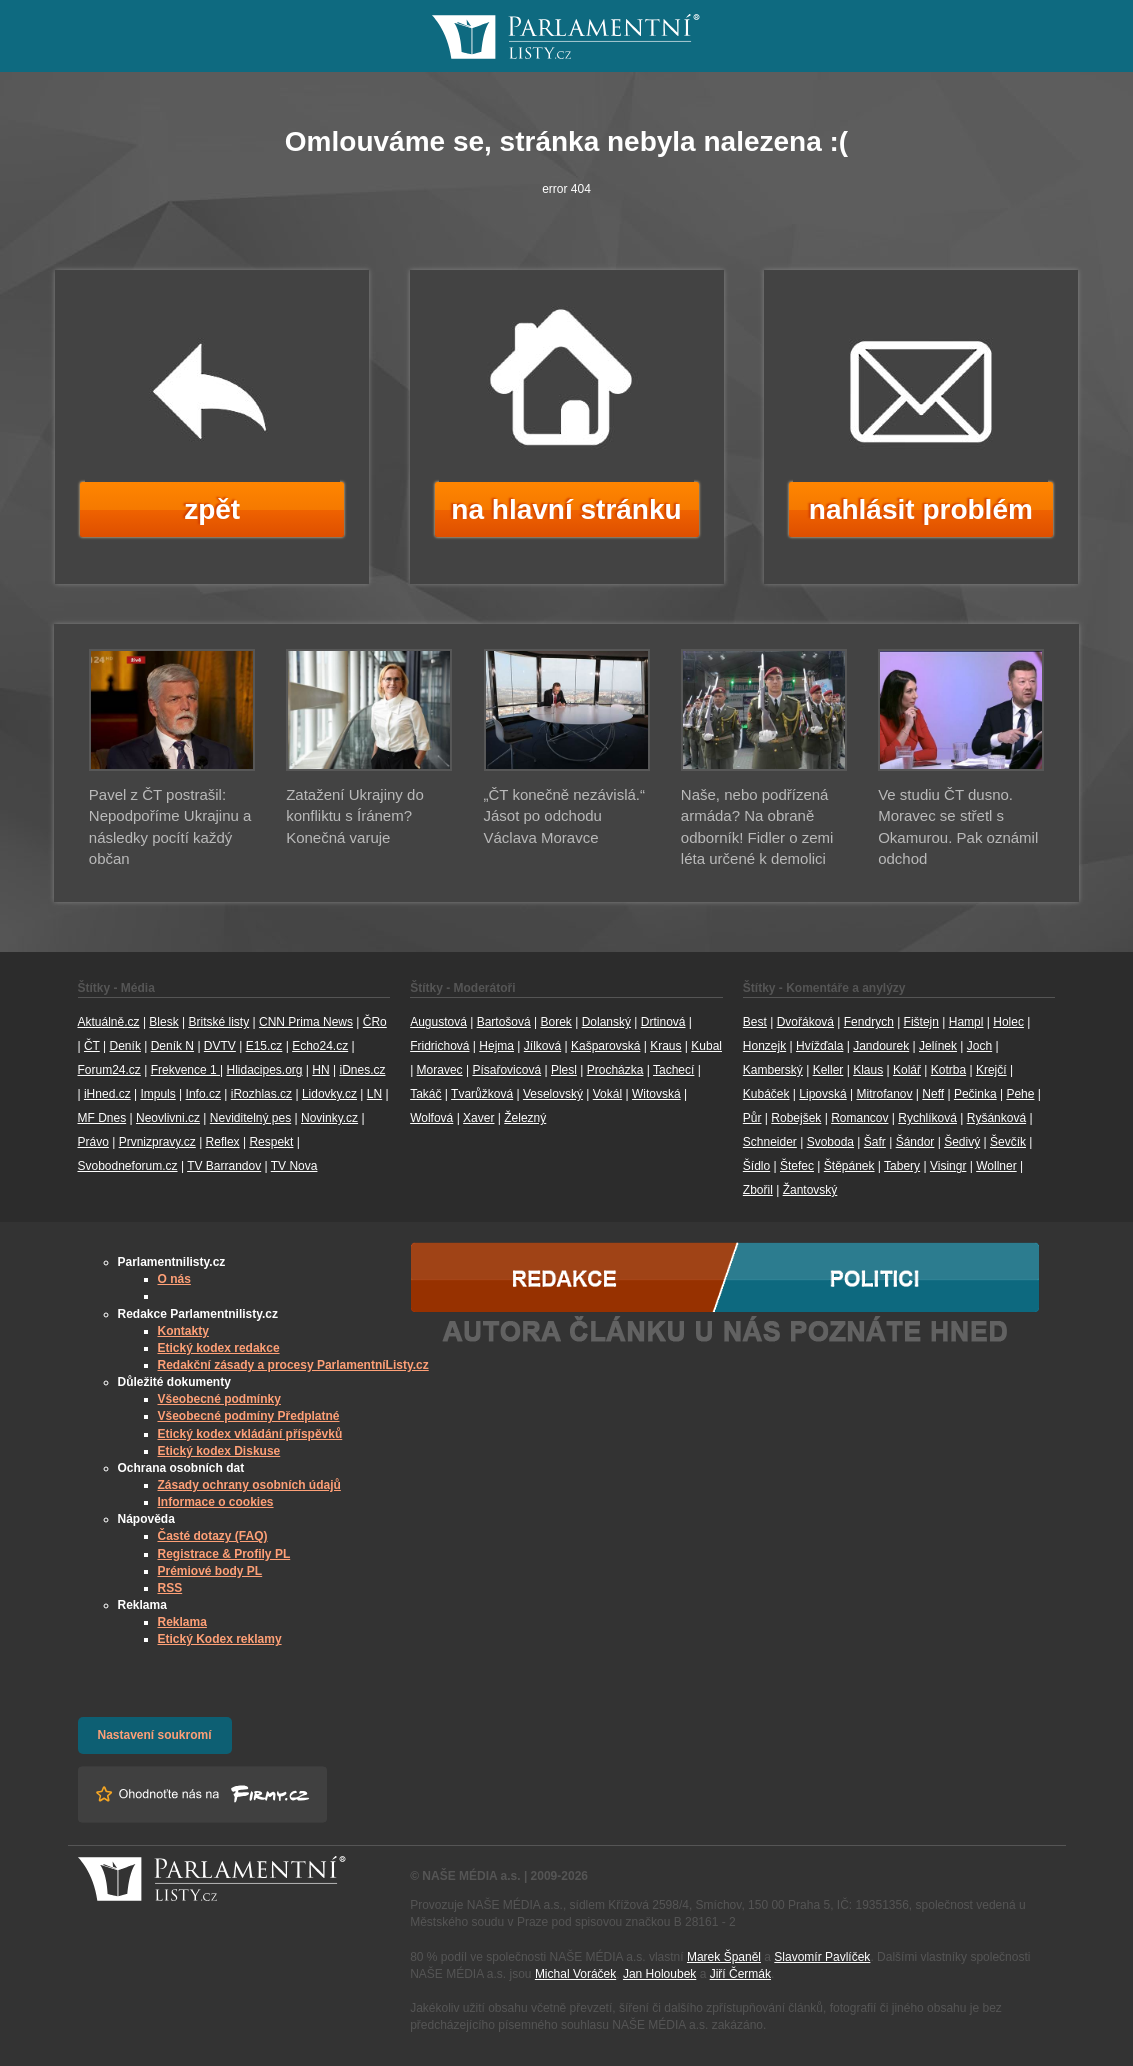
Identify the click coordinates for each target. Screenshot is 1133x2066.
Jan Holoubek (659, 1974)
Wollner (996, 1166)
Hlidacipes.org (264, 1070)
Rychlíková (927, 1118)
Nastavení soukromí (155, 1735)
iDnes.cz (362, 1070)
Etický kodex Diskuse (219, 1451)
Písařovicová (506, 1070)
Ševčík (1008, 1142)
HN (320, 1070)
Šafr (875, 1142)
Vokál (607, 1094)
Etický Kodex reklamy (220, 1639)
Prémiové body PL (210, 1571)
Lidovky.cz (329, 1094)
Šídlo (756, 1166)
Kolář (907, 1070)
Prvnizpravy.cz (157, 1142)
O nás (174, 1279)
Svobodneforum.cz (128, 1166)
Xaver (478, 1118)
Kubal (706, 1046)
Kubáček (766, 1094)
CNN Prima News (306, 1022)
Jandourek (881, 1046)
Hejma (496, 1046)
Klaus (868, 1070)
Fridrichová (439, 1046)
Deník (125, 1046)
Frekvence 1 (185, 1070)
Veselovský (553, 1094)
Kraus (665, 1046)
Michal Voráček (575, 1974)
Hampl (966, 1022)
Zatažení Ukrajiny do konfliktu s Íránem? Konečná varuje (355, 816)
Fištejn (921, 1022)
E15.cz (264, 1046)
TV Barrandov (224, 1166)
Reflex (223, 1142)
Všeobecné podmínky (219, 1399)
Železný (525, 1118)
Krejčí (991, 1070)
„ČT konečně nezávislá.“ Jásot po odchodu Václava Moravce (564, 816)
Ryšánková (996, 1118)
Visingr (948, 1166)
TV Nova (294, 1166)
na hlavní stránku (566, 509)
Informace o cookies (216, 1502)
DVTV (220, 1046)
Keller (828, 1070)
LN (374, 1094)
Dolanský (606, 1022)
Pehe (1020, 1094)
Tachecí (673, 1070)
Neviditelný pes (250, 1118)
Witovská (656, 1094)
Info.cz (203, 1094)
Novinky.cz (329, 1118)
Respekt (271, 1142)
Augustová (438, 1022)
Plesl (564, 1070)
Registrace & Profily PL (224, 1554)
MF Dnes (102, 1118)
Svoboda (830, 1142)
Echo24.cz (320, 1046)
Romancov (859, 1118)
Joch (979, 1046)
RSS (170, 1588)
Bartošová (504, 1022)
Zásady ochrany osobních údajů (249, 1485)
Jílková (542, 1046)
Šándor (915, 1142)
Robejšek (796, 1118)
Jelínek (938, 1046)
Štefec (797, 1166)
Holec (1008, 1022)
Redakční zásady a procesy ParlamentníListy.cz (293, 1365)
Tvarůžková (482, 1094)
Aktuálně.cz (109, 1022)
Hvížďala (819, 1046)
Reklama (182, 1622)
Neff (933, 1094)
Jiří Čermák (740, 1974)
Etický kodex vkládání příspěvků (250, 1434)
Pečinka (975, 1094)
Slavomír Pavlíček (822, 1957)
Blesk (163, 1022)
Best (755, 1022)
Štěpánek (849, 1166)
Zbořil (758, 1190)
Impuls (157, 1094)
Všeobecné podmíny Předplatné (249, 1416)
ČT (92, 1046)
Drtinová (663, 1022)
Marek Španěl (724, 1957)
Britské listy (218, 1022)
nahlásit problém (921, 509)
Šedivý (962, 1142)
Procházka (615, 1070)
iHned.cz (107, 1094)
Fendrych (869, 1022)
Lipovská (822, 1094)
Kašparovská (605, 1046)
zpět (212, 509)
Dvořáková (805, 1022)
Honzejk (764, 1046)
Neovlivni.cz (168, 1118)
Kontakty (183, 1331)
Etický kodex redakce (219, 1348)
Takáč (425, 1094)
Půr (752, 1118)
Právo (93, 1142)
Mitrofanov (884, 1094)
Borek (556, 1022)
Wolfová (431, 1118)
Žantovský (810, 1190)
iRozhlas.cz (261, 1094)
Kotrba (948, 1070)
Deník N (172, 1046)
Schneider (770, 1142)
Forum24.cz (109, 1070)
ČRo (375, 1022)
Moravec (440, 1070)
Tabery (902, 1166)
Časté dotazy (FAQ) (213, 1536)
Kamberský (773, 1070)
